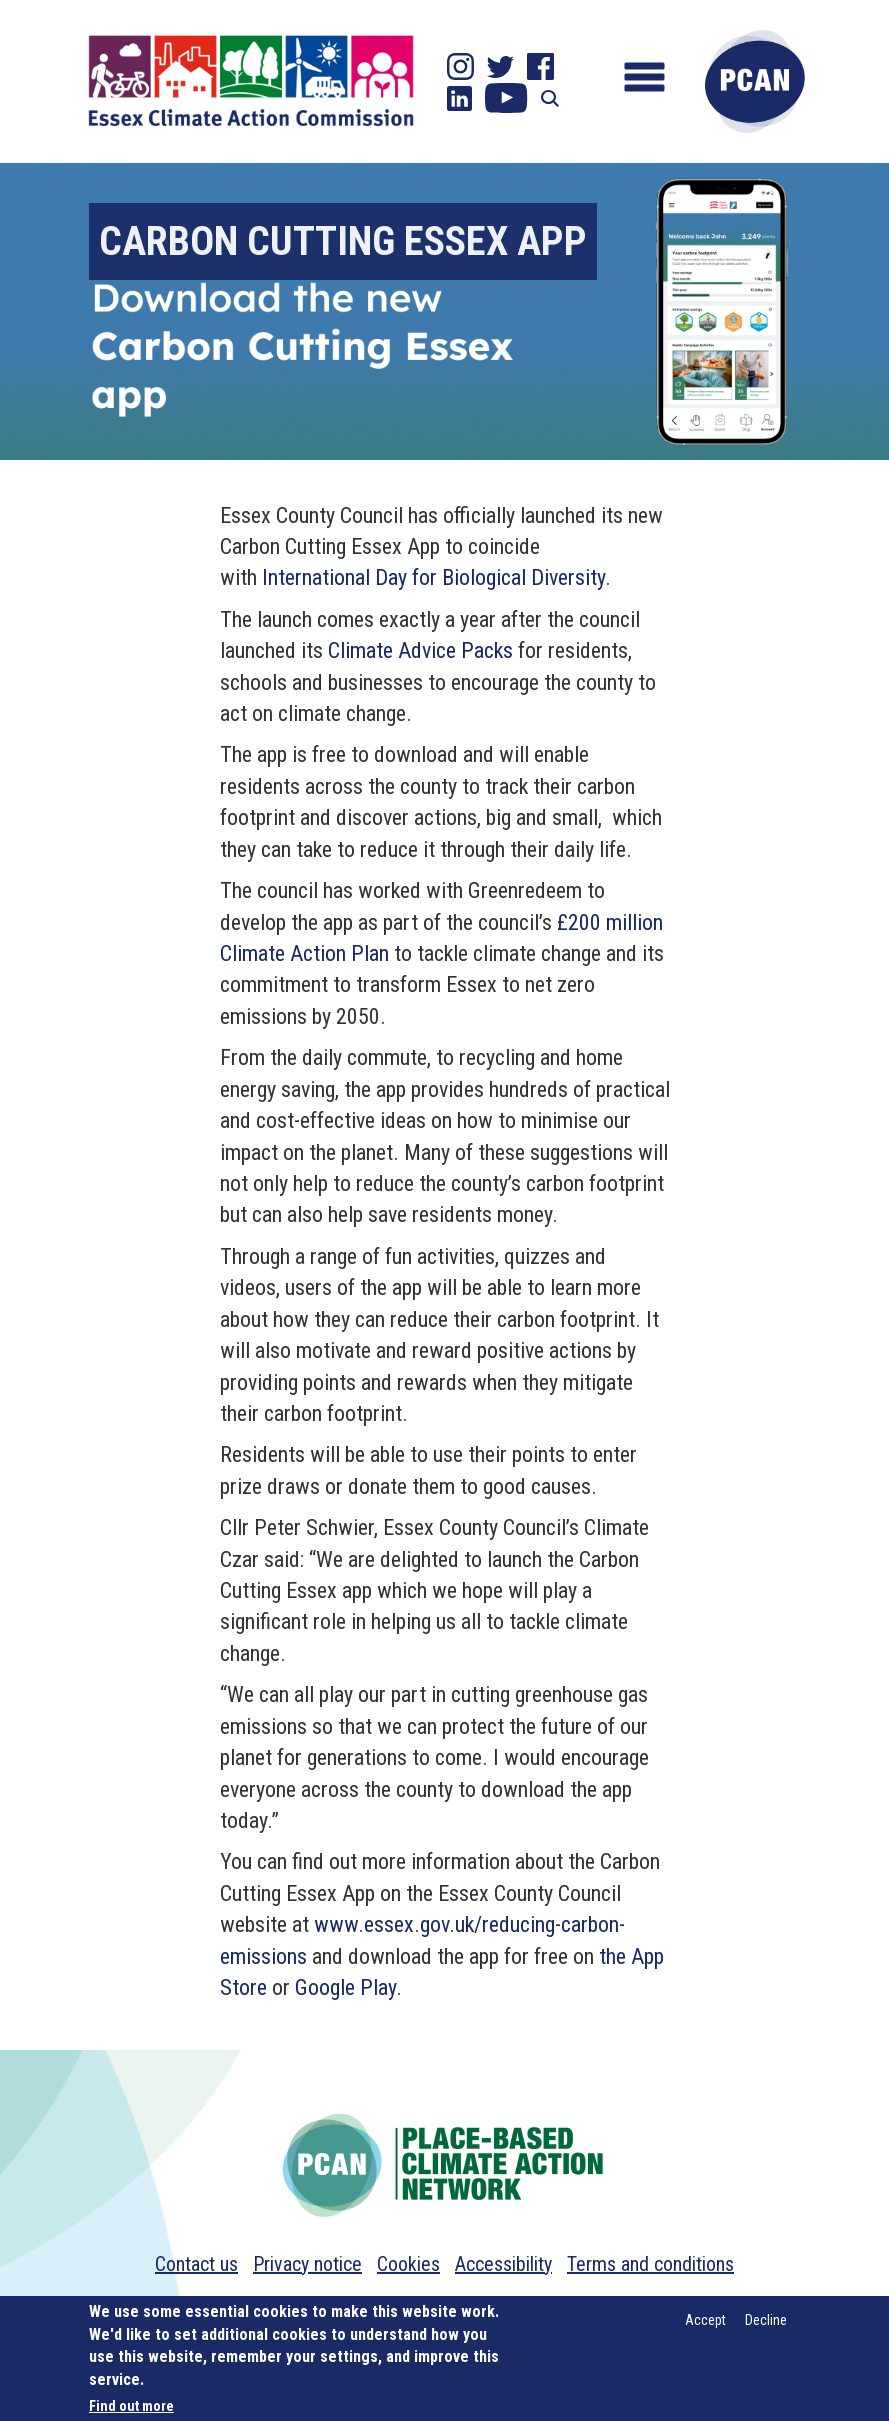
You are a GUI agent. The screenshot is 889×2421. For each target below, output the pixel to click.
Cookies (408, 2264)
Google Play (345, 1987)
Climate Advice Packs (420, 650)
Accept (705, 2320)
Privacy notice (307, 2264)
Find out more (131, 2406)
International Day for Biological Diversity (433, 577)
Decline (766, 2320)
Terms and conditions (650, 2264)
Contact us (196, 2264)
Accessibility (503, 2264)
